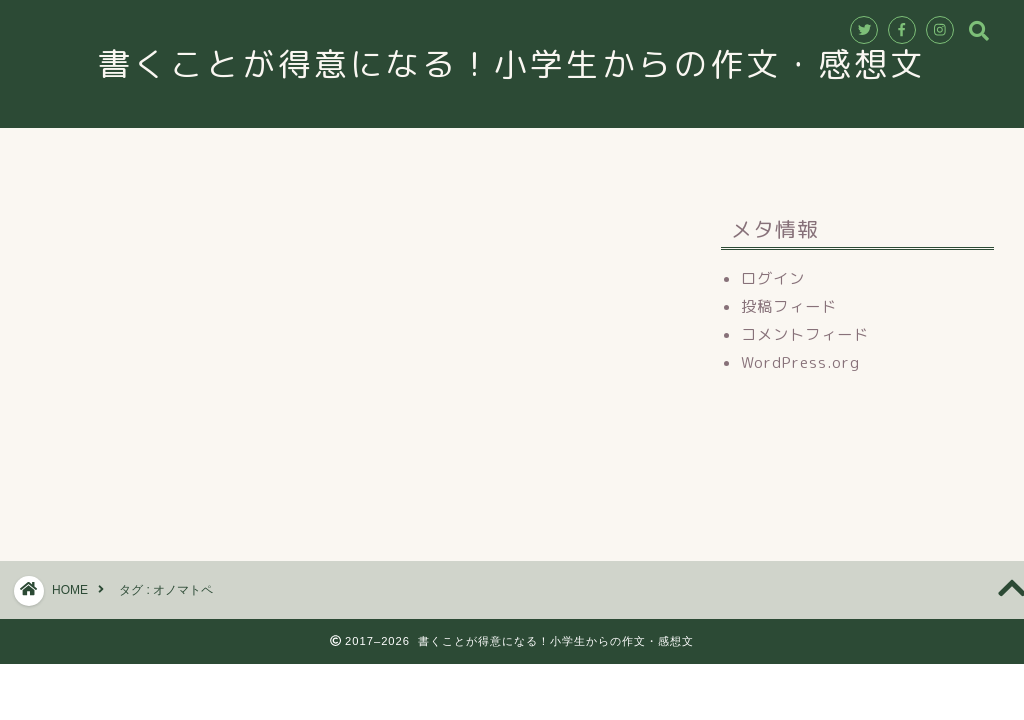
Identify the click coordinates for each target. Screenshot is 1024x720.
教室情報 (371, 152)
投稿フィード (789, 306)
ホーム (272, 152)
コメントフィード (805, 334)
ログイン (773, 278)
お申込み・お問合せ (618, 152)
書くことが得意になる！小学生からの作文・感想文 (530, 63)
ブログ (752, 152)
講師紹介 (477, 152)
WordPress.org (800, 362)
